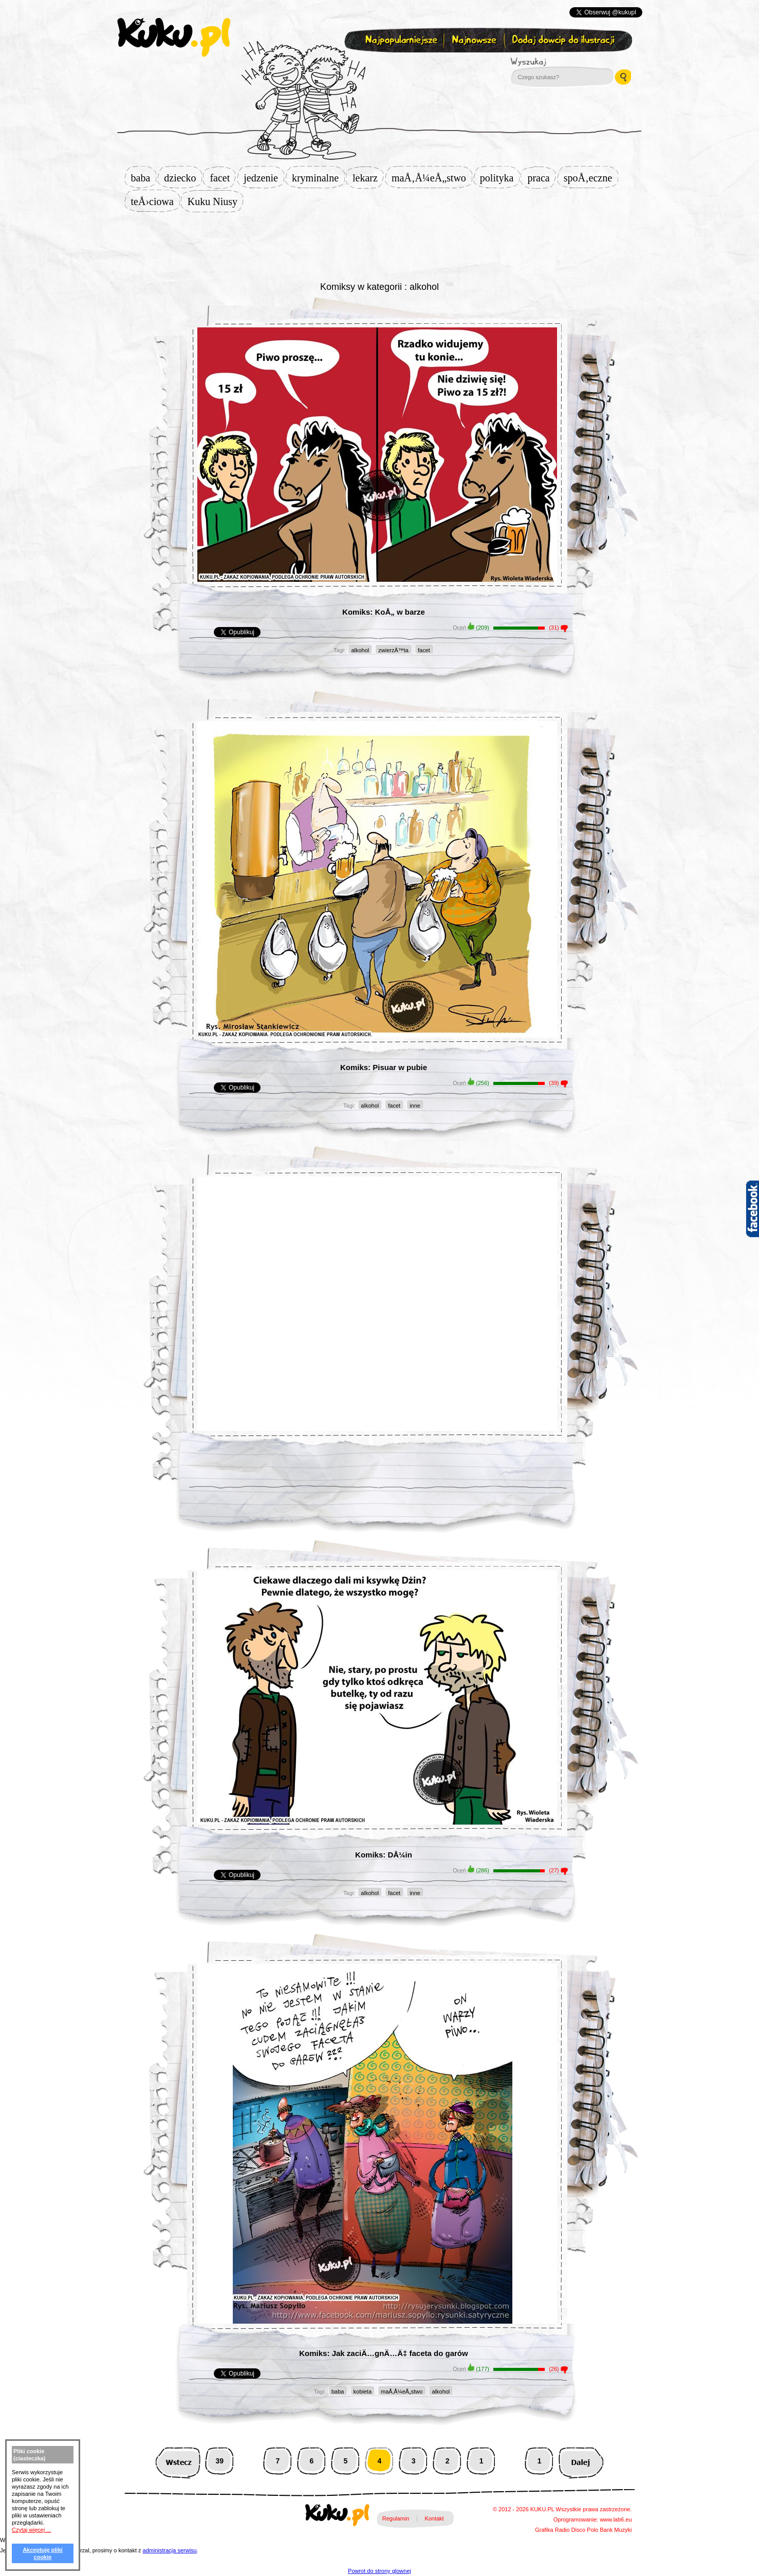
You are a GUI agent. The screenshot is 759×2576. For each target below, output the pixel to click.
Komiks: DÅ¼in (383, 1854)
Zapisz (377, 64)
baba (144, 177)
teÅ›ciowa (155, 201)
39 (219, 2461)
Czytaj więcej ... (31, 2530)
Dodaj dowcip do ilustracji (564, 40)
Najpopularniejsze (400, 40)
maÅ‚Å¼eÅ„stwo (432, 177)
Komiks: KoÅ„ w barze (383, 612)
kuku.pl (173, 37)
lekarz (368, 177)
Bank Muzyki (616, 2530)
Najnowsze (475, 40)
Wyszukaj (556, 61)
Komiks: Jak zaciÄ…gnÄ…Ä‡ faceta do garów (383, 2353)
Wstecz (178, 2461)
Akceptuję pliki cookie (43, 2553)
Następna (581, 2461)
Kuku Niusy (215, 201)
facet (223, 177)
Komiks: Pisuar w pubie (383, 1067)
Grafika (544, 2530)
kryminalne (318, 177)
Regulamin (396, 2518)
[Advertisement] (380, 245)
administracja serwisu (170, 2550)
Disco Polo (585, 2530)
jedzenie (264, 177)
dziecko (183, 177)
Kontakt (433, 2518)
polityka (500, 177)
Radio (562, 2530)
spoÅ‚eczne (591, 177)
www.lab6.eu (616, 2519)
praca (541, 177)
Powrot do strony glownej (379, 2571)
